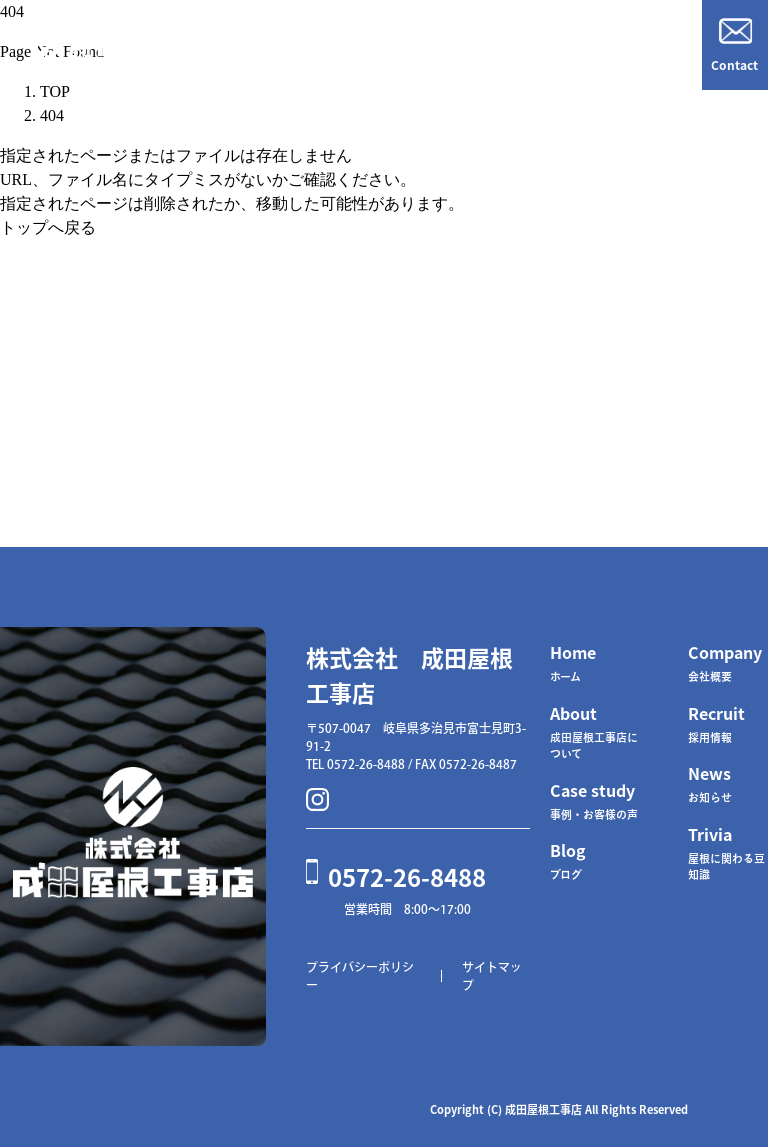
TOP (55, 91)
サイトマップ (492, 976)
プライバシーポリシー (360, 976)
